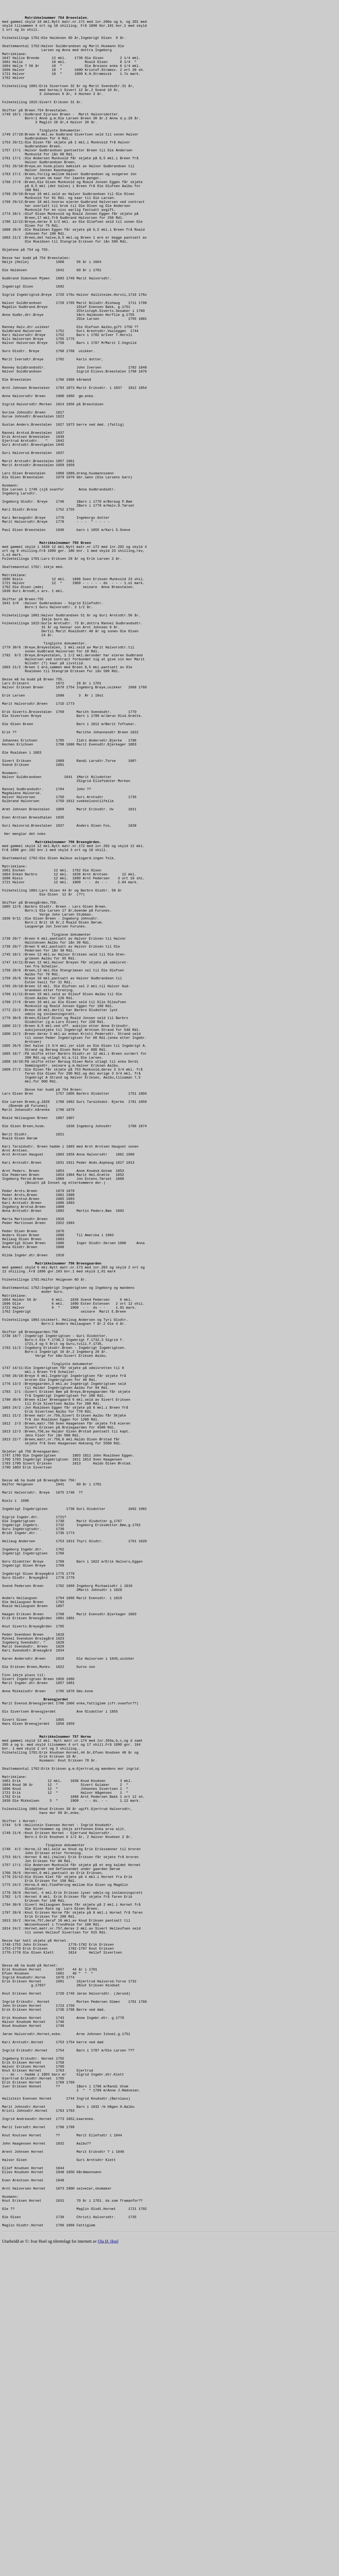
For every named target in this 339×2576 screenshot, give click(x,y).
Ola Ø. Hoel (108, 2571)
